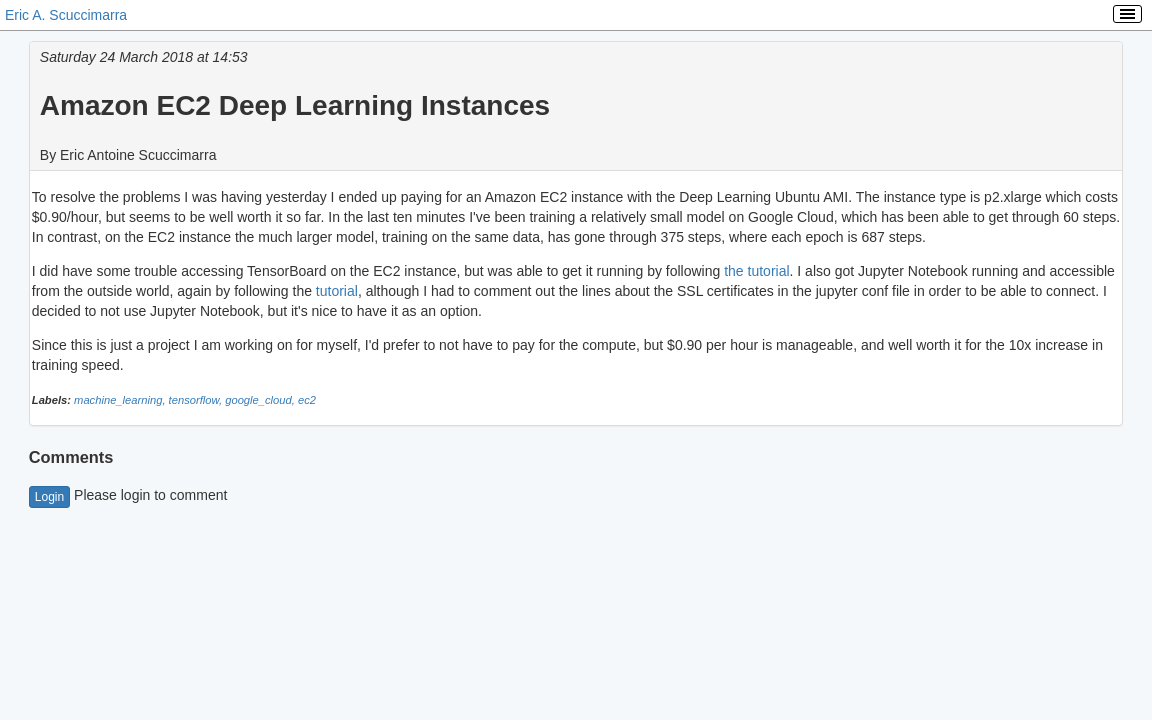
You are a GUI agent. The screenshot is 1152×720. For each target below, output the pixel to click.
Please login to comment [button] (128, 495)
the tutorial (756, 271)
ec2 (307, 400)
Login (49, 497)
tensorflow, (197, 400)
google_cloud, (261, 400)
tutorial (337, 291)
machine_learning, (121, 400)
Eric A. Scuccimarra (66, 15)
